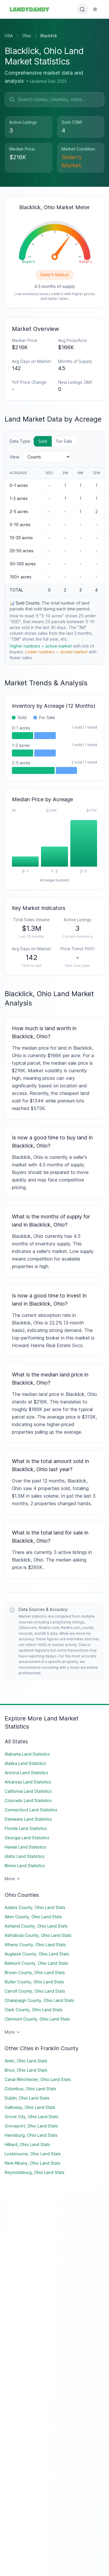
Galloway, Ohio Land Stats (30, 2107)
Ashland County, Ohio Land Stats (36, 1926)
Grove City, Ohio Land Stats (31, 2116)
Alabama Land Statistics (27, 1754)
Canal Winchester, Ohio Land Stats (38, 2079)
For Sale (64, 441)
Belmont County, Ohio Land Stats (36, 1963)
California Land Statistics (28, 1791)
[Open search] (82, 9)
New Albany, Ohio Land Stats (32, 2163)
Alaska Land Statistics (25, 1763)
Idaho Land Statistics (24, 1856)
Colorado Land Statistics (28, 1800)
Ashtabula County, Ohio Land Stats (38, 1935)
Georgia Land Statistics (27, 1837)
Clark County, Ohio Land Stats (33, 2009)
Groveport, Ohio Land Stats (31, 2125)
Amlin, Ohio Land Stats (26, 2060)
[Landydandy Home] (29, 9)
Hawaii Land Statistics (25, 1846)
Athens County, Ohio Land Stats (35, 1944)
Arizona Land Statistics (26, 1772)
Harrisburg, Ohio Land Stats (31, 2135)
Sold (42, 441)
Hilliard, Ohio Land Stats (27, 2144)
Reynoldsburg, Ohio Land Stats (35, 2172)
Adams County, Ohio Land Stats (35, 1907)
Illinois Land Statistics (25, 1865)
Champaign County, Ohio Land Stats (39, 2000)
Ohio (26, 35)
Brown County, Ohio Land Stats (35, 1972)
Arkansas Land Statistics (28, 1781)
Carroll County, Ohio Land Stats (35, 1991)
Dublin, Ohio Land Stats (27, 2097)
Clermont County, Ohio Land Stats (37, 2018)
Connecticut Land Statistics (31, 1809)
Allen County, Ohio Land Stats (33, 1916)
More (13, 1878)
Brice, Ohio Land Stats (26, 2070)
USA (9, 35)
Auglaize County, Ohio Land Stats (37, 1953)
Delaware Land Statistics (28, 1819)
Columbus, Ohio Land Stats (30, 2088)
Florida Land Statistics (26, 1828)
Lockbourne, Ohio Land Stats (33, 2153)
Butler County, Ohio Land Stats (34, 1981)
